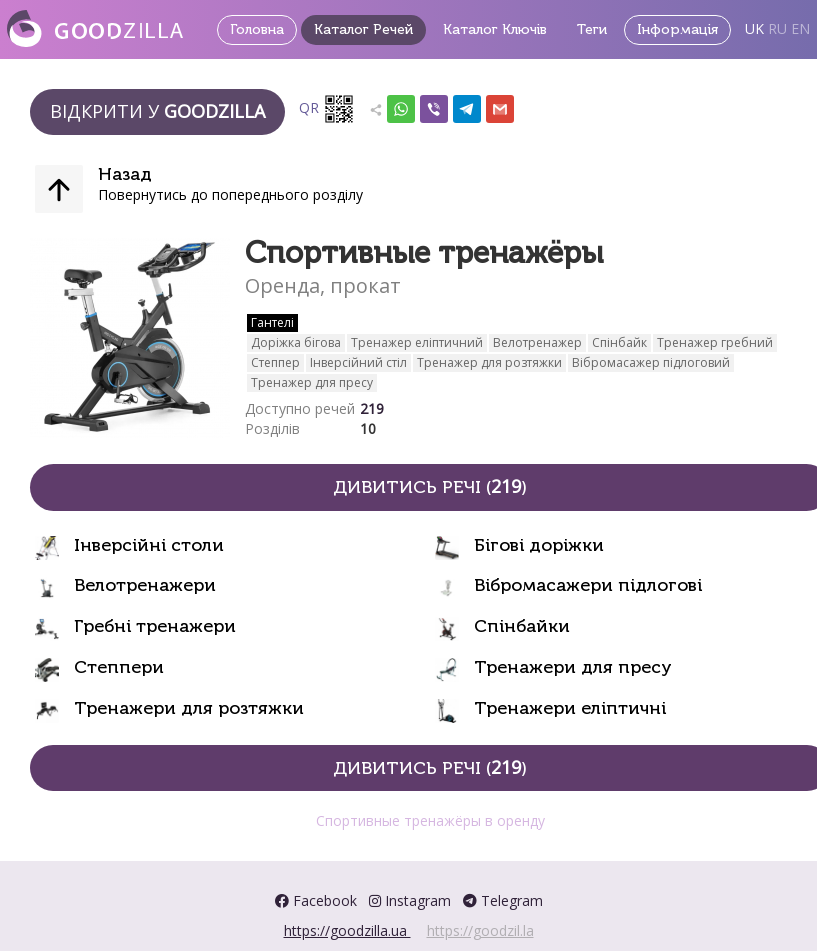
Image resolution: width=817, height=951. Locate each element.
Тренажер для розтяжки (489, 362)
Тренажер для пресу (312, 382)
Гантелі (272, 322)
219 (372, 408)
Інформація (677, 29)
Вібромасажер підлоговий (651, 362)
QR (327, 109)
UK (754, 28)
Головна (257, 29)
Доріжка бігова (296, 342)
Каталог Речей (363, 29)
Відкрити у (157, 111)
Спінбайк (619, 342)
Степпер (275, 362)
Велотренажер (537, 342)
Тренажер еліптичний (417, 342)
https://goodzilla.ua (347, 930)
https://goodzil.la (480, 930)
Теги (592, 29)
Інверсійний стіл (358, 362)
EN (800, 28)
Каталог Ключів (495, 29)
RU (777, 28)
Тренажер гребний (715, 342)
